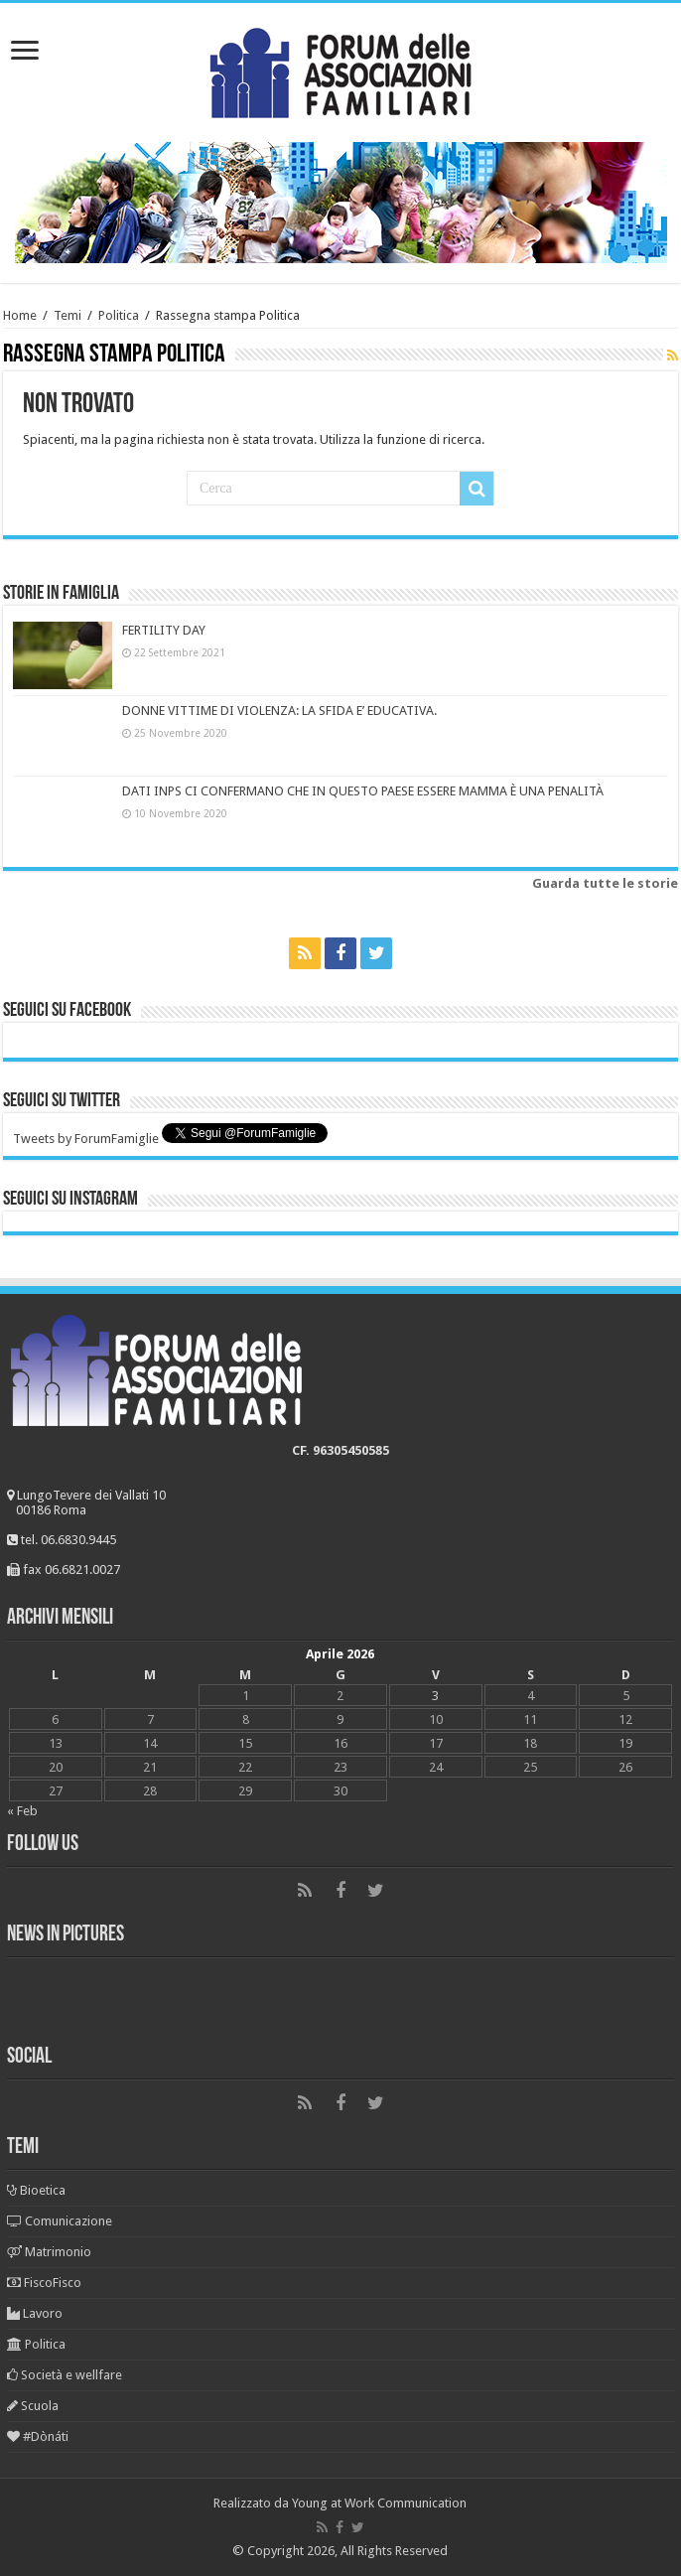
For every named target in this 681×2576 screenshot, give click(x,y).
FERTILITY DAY (163, 630)
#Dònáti (37, 2436)
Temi (67, 315)
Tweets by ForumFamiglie (86, 1138)
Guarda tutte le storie (605, 883)
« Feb (22, 1810)
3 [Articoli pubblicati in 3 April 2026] (435, 1695)
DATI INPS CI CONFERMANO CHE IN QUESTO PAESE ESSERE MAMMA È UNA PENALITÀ (363, 791)
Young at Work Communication (379, 2503)
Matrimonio (49, 2251)
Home (20, 315)
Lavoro (35, 2313)
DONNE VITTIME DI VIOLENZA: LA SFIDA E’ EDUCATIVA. (279, 710)
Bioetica (36, 2190)
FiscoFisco (44, 2282)
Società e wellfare (64, 2374)
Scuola (33, 2405)
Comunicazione (59, 2221)
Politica (118, 315)
